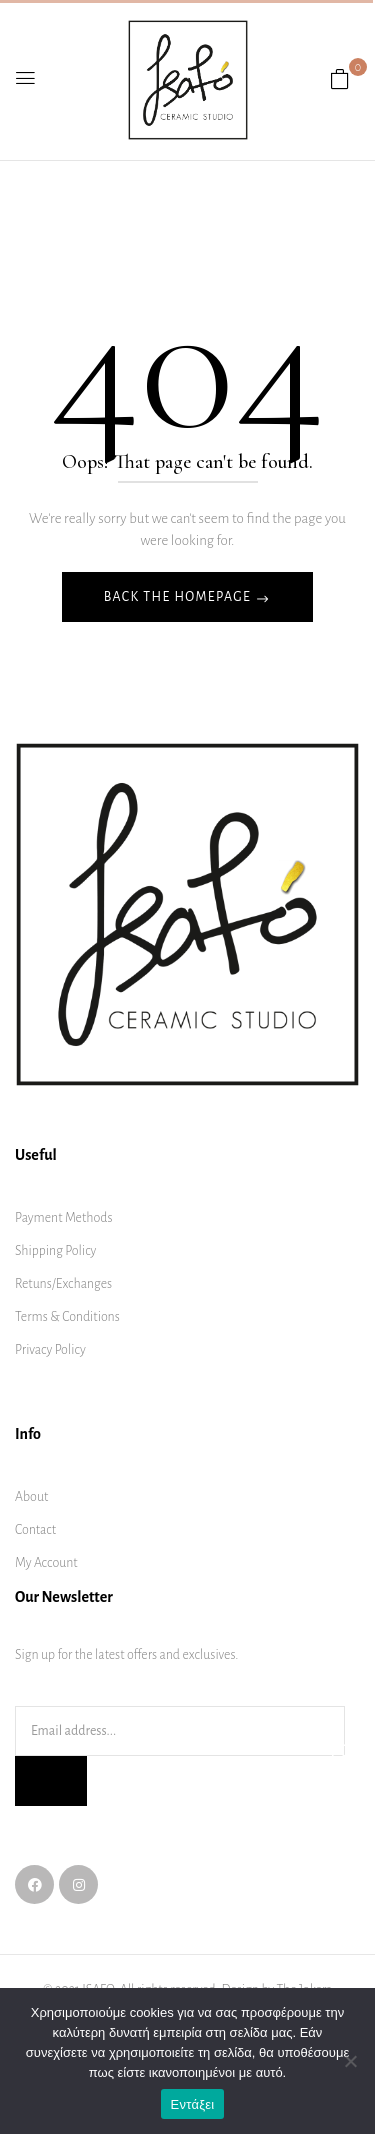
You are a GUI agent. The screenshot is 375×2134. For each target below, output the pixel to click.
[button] (340, 80)
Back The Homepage (179, 597)
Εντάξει (193, 2104)
